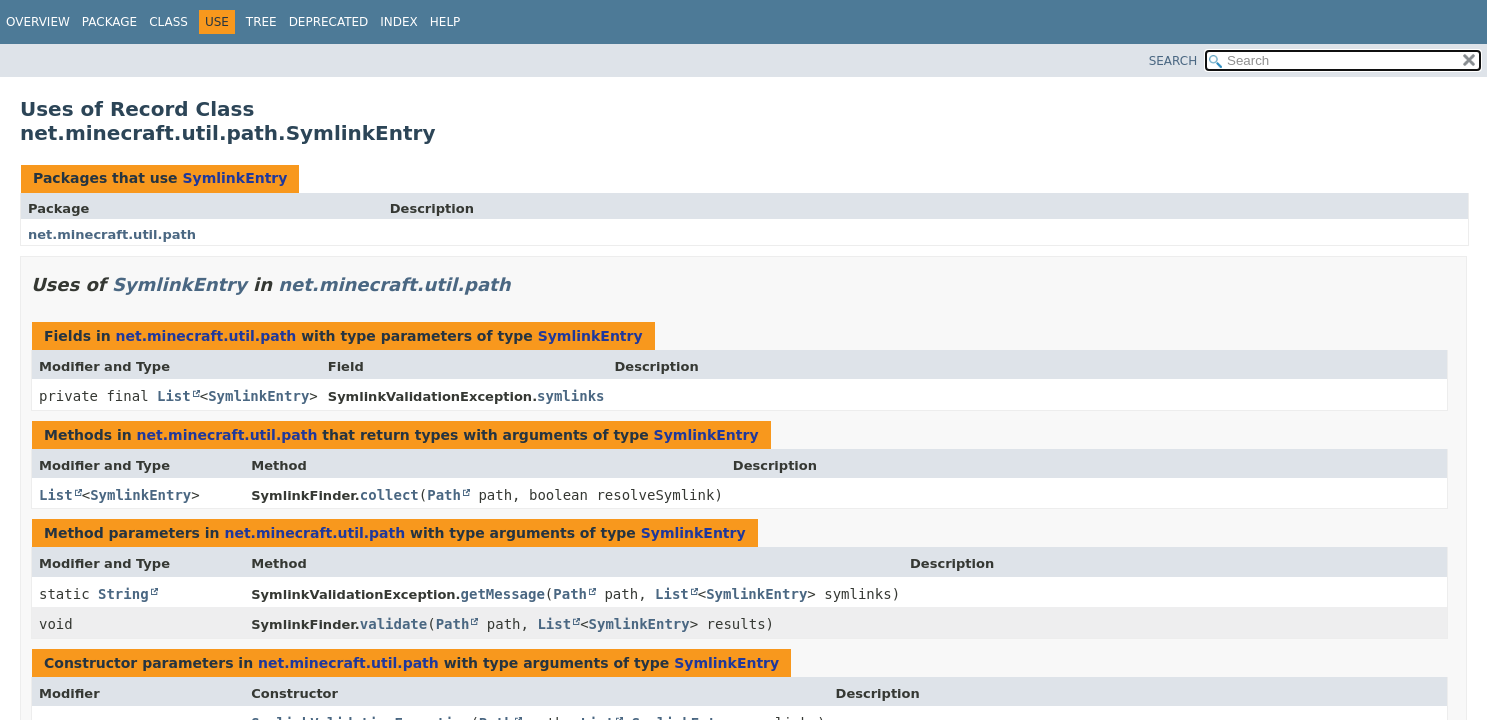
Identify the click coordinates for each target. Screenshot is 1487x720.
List (174, 396)
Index (399, 22)
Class (168, 22)
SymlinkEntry (234, 178)
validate (393, 624)
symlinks (570, 396)
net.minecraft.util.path (112, 234)
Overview (38, 22)
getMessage (503, 594)
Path (444, 495)
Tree (261, 22)
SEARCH (1173, 61)
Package (109, 22)
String (123, 594)
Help (445, 22)
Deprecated (329, 22)
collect (389, 495)
